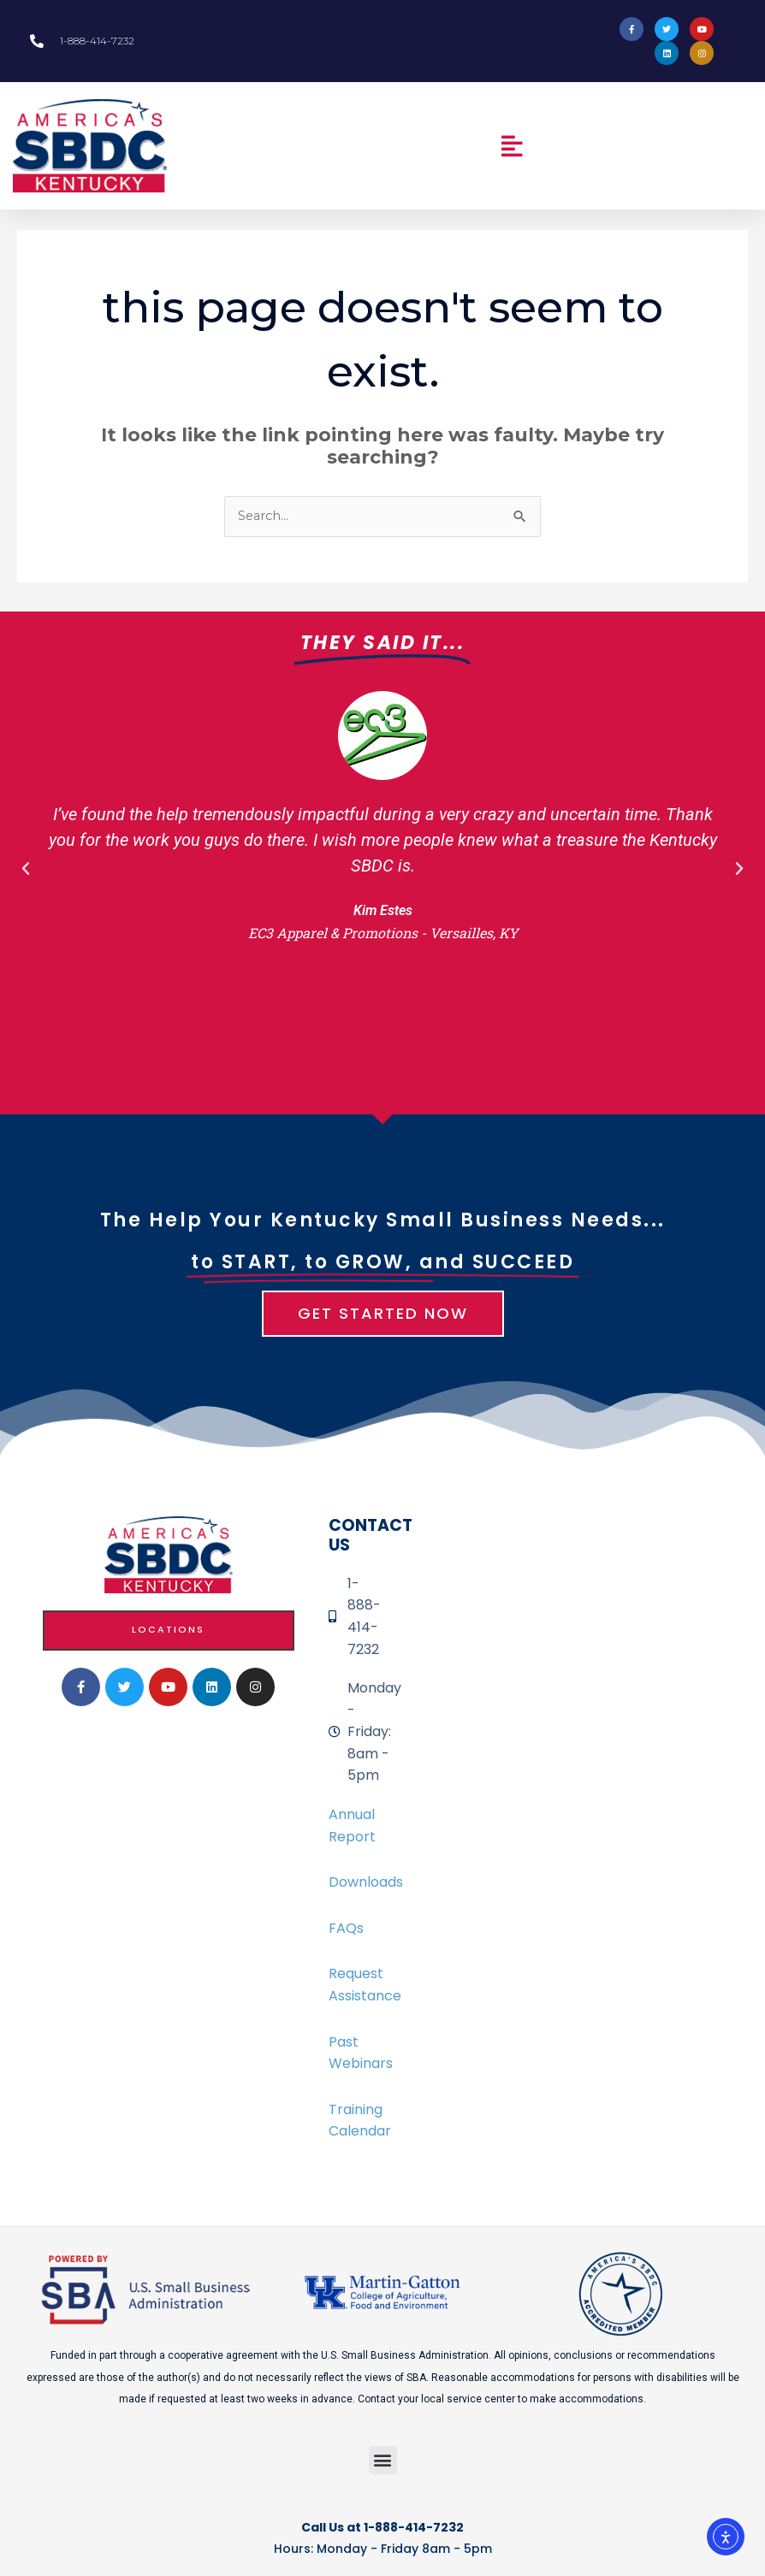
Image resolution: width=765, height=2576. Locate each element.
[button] (512, 146)
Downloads (366, 1882)
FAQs (346, 1928)
